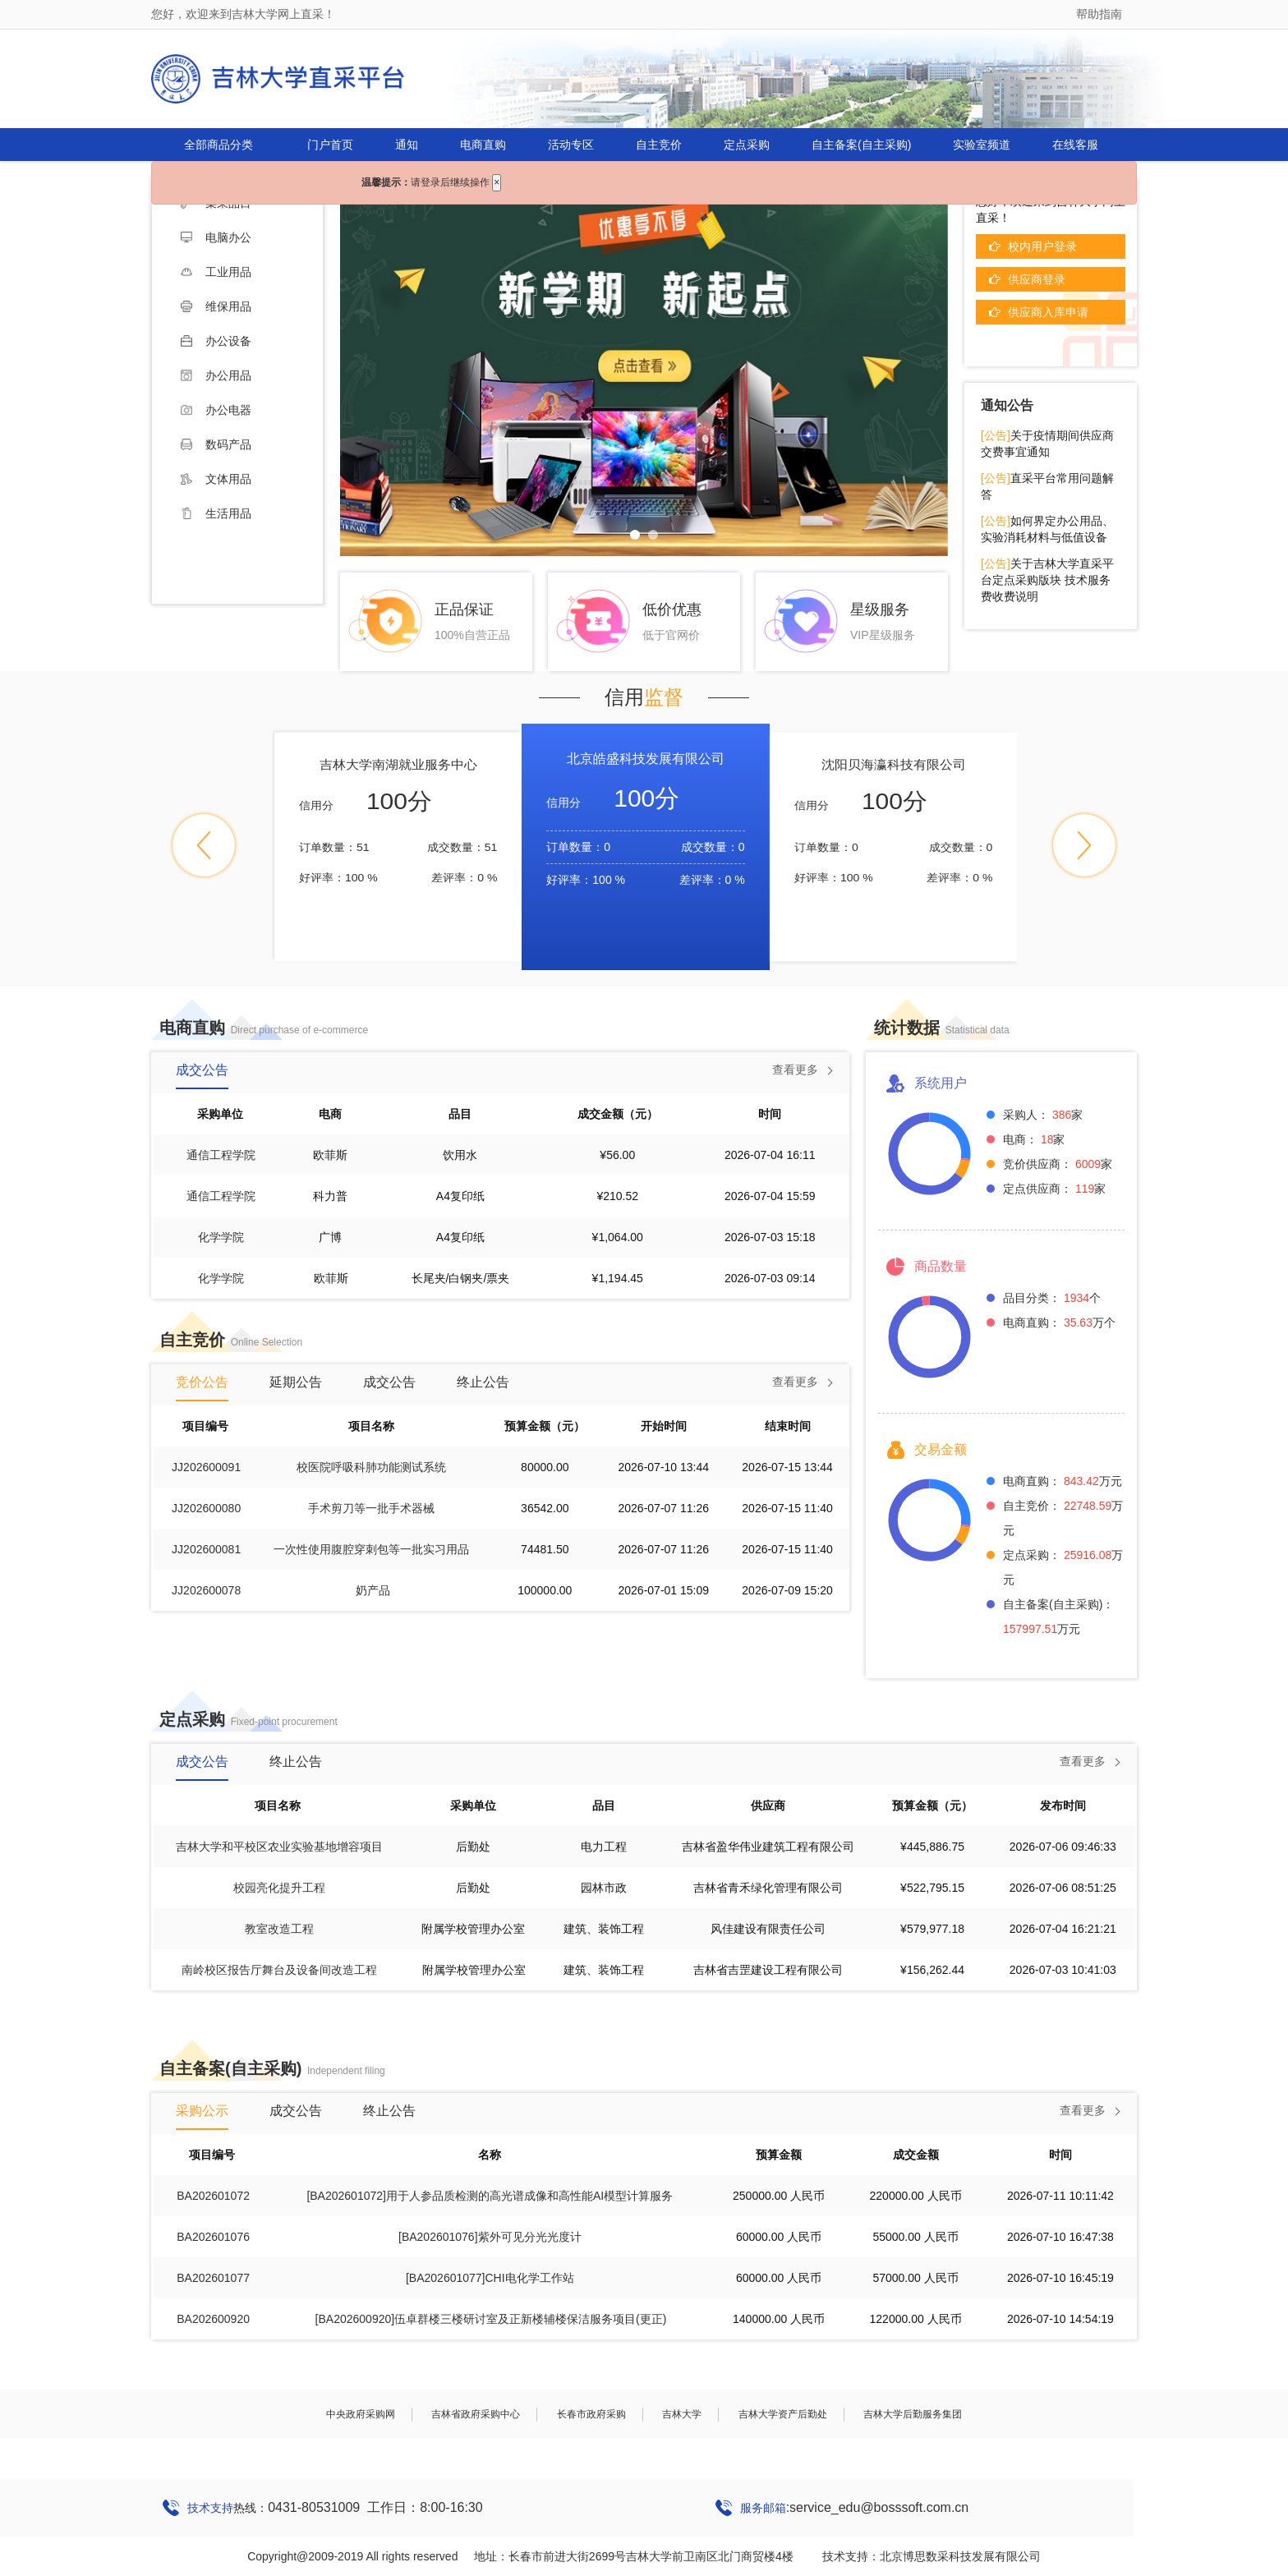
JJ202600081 (206, 1549)
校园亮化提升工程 (279, 1887)
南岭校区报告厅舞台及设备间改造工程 (279, 1969)
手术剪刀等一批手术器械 (371, 1508)
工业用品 (216, 271)
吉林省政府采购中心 (475, 2414)
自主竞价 (659, 144)
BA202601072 (213, 2195)
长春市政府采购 (591, 2414)
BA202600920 (213, 2318)
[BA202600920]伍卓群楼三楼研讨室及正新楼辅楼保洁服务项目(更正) (491, 2318)
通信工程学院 (220, 1155)
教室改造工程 (279, 1928)
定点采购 (747, 144)
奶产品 (373, 1590)
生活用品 (216, 513)
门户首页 (330, 144)
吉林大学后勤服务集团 (912, 2414)
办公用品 (216, 375)
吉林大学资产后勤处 (782, 2414)
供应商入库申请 (1048, 312)
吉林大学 (682, 2414)
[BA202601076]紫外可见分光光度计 (490, 2236)
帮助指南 (1099, 14)
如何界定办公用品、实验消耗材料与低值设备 (1047, 529)
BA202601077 (213, 2277)
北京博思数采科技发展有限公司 (960, 2556)
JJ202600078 (206, 1590)
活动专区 (571, 144)
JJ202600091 (206, 1467)
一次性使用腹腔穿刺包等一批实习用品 (371, 1549)
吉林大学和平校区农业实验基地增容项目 (279, 1846)
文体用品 (216, 478)
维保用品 (216, 306)
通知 (406, 144)
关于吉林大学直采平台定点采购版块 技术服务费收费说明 (1047, 580)
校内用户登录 (1042, 246)
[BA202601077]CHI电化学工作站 (490, 2277)
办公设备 (216, 340)
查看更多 (795, 1069)
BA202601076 (213, 2236)
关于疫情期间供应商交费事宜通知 (1047, 443)
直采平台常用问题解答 (1047, 486)
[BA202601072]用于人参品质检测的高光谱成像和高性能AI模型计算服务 (489, 2195)
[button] (203, 845)
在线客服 (1075, 144)
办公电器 (216, 409)
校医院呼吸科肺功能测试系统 (371, 1467)
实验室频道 (981, 144)
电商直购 (483, 144)
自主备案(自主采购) (861, 144)
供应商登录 (1036, 279)
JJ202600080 (206, 1508)
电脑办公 (216, 237)
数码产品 (216, 444)
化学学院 (221, 1237)
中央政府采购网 (360, 2414)
